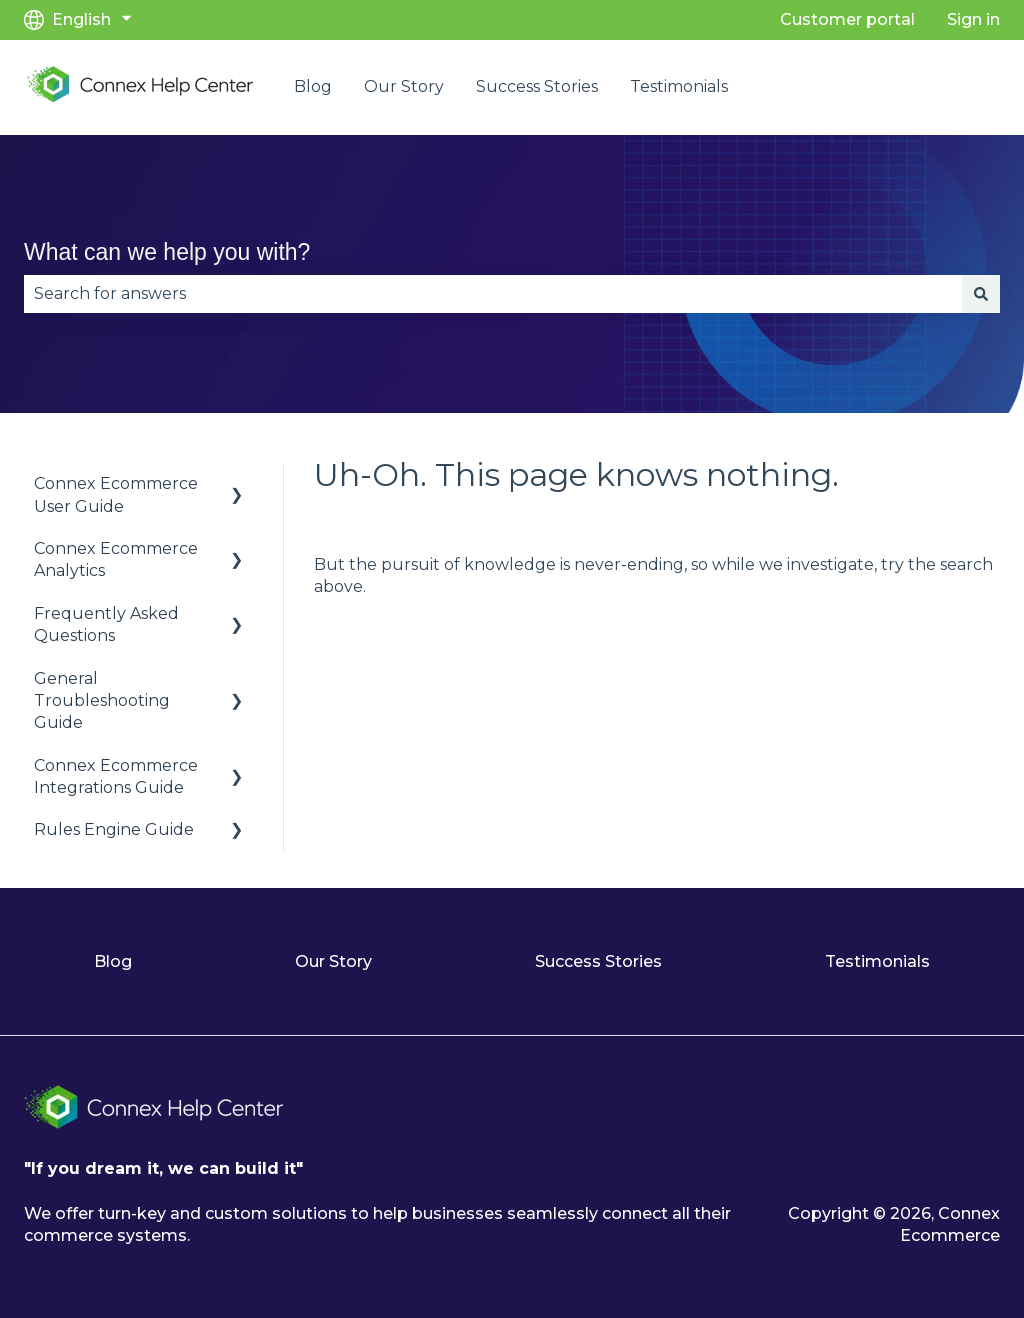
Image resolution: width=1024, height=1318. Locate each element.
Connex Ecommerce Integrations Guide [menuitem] (116, 776)
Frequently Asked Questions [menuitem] (106, 624)
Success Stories (537, 86)
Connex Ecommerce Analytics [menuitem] (116, 559)
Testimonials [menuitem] (877, 961)
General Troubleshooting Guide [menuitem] (102, 701)
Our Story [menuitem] (333, 961)
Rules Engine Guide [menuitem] (114, 829)
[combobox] (493, 294)
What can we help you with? (167, 252)
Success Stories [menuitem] (598, 961)
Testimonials (679, 86)
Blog (313, 86)
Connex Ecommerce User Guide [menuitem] (116, 494)
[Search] (981, 294)
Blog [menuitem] (113, 961)
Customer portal (847, 19)
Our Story (404, 86)
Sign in (973, 19)
